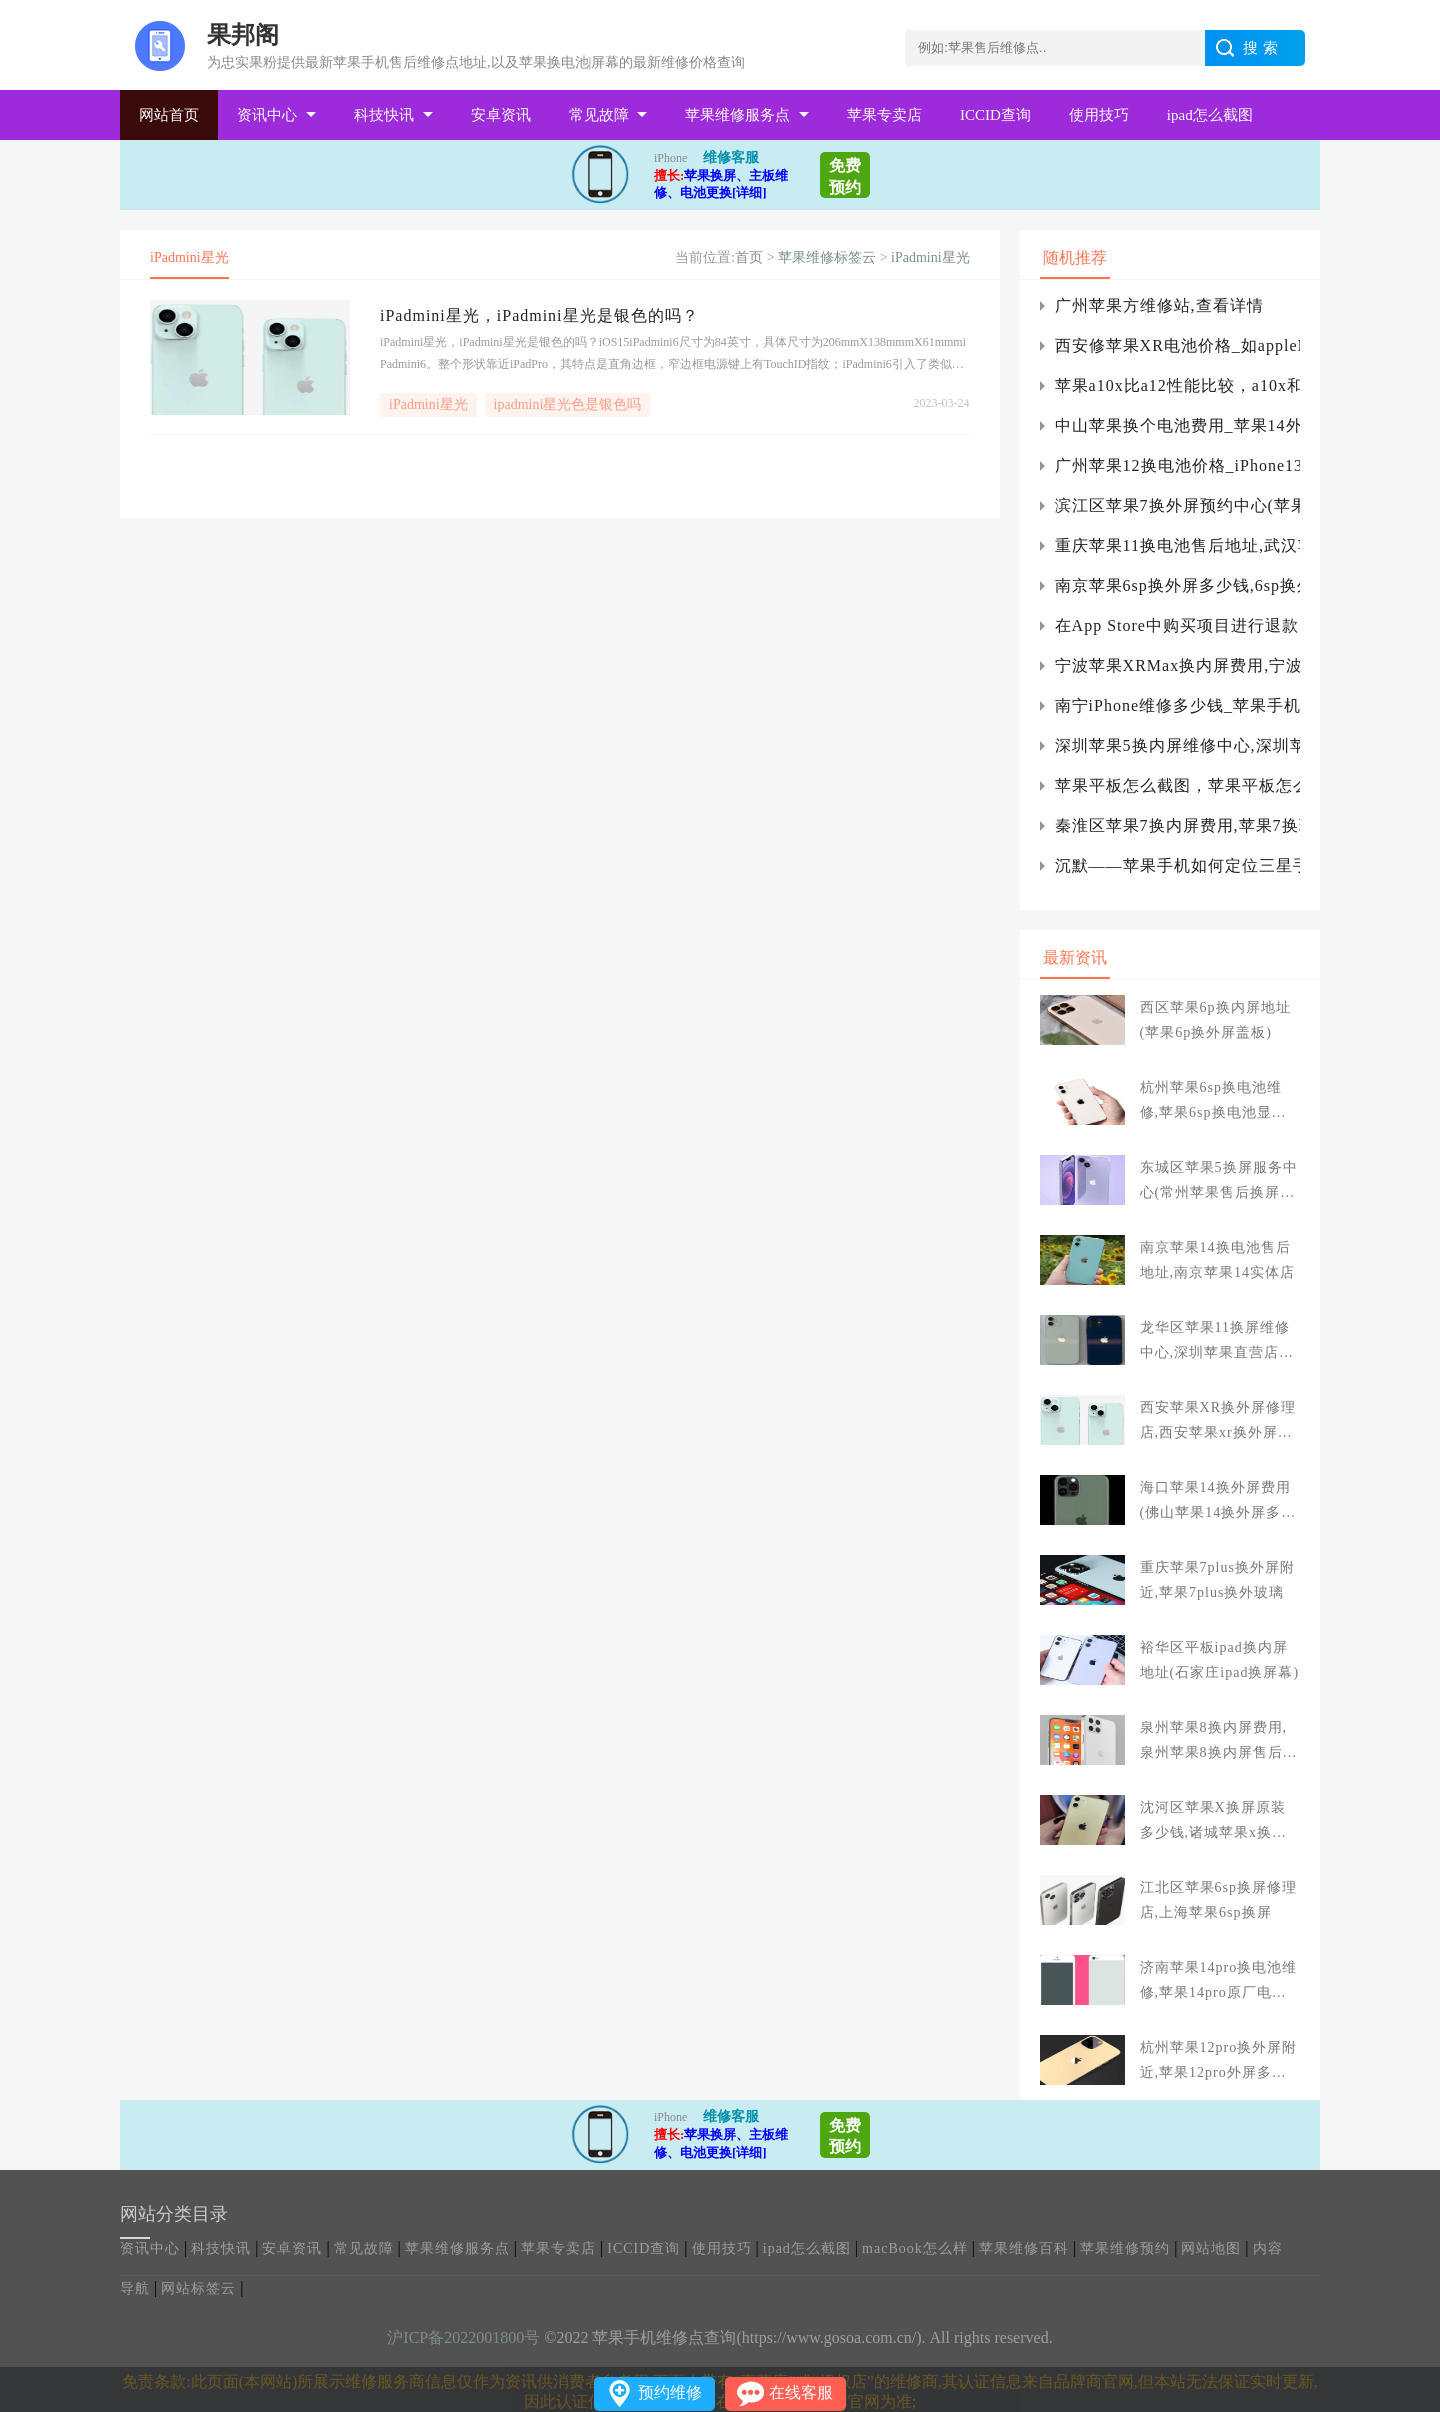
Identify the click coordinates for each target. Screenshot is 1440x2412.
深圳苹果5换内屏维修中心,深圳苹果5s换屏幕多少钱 (1177, 745)
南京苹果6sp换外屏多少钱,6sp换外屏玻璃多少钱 (1177, 585)
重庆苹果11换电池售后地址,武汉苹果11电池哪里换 (1177, 545)
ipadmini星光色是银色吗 (568, 404)
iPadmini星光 (930, 257)
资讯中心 (267, 115)
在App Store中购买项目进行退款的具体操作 (1177, 625)
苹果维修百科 (1024, 2248)
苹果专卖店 (884, 115)
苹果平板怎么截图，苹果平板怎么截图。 (1177, 785)
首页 (749, 257)
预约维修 (670, 2392)
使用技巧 (1099, 115)
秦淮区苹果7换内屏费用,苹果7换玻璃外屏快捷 (1177, 825)
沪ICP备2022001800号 (463, 2337)
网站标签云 (198, 2288)
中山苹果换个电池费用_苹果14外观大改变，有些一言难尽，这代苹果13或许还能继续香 (1177, 425)
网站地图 (1211, 2248)
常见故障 (599, 115)
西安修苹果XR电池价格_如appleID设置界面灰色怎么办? (1177, 345)
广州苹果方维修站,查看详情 (1159, 305)
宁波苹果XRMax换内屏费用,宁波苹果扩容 (1177, 665)
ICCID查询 (995, 115)
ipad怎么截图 (1210, 115)
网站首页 (169, 115)
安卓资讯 (501, 115)
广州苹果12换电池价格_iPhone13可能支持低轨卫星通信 (1177, 465)
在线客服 (801, 2392)
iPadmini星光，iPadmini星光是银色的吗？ (539, 315)
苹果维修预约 (1125, 2248)
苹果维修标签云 (827, 257)
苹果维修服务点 (737, 115)
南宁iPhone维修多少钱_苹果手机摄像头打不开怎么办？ (1177, 705)
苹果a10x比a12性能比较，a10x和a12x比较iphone (1177, 385)
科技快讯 (384, 115)
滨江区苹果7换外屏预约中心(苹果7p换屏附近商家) (1177, 505)
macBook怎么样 (915, 2248)
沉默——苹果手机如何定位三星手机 (1177, 865)
